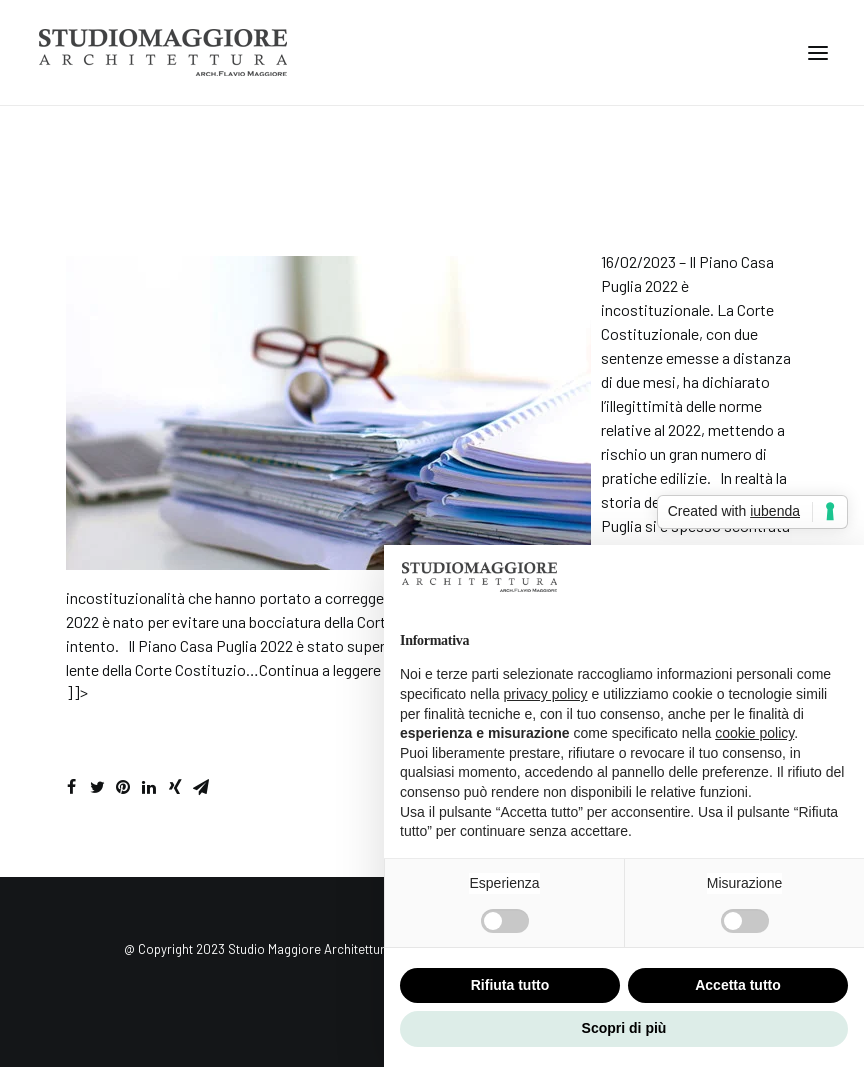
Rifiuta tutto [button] (510, 985)
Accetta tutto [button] (738, 985)
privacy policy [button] (546, 694)
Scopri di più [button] (624, 1028)
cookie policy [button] (754, 733)
